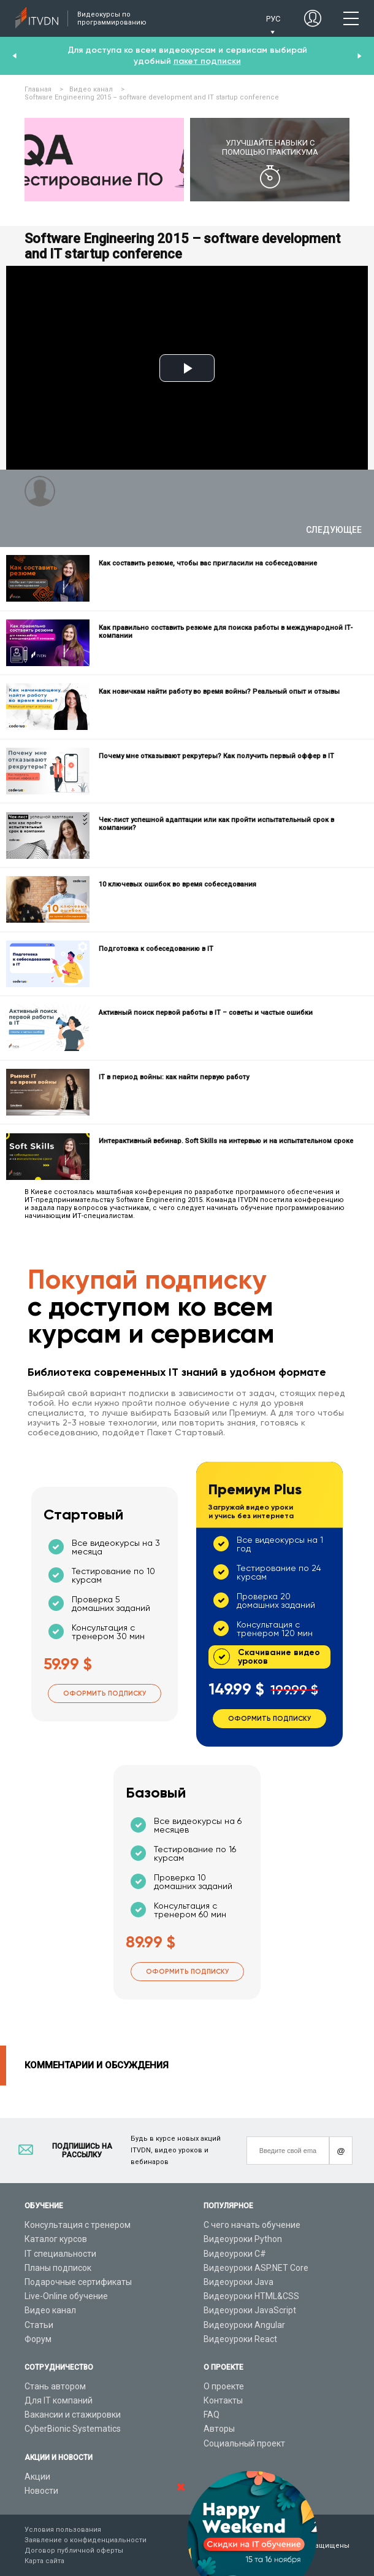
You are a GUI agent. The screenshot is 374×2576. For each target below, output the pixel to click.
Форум (38, 2339)
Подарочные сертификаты (78, 2282)
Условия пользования (63, 2530)
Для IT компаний (59, 2400)
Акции (37, 2476)
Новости (41, 2491)
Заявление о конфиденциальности (86, 2540)
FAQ (211, 2414)
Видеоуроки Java (238, 2282)
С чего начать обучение (252, 2225)
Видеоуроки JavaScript (250, 2310)
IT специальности (60, 2254)
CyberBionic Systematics (73, 2429)
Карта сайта (44, 2561)
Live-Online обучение (66, 2296)
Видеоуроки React (240, 2339)
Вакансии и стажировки (73, 2414)
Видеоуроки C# (235, 2254)
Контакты (223, 2400)
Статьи (39, 2325)
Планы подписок (58, 2268)
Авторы (219, 2429)
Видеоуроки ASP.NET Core (256, 2268)
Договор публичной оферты (74, 2551)
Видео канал (50, 2310)
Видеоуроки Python (243, 2239)
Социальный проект (244, 2443)
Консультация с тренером (78, 2225)
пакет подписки (207, 61)
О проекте (224, 2386)
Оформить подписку (104, 1693)
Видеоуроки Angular (244, 2325)
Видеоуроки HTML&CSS (251, 2296)
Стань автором (55, 2386)
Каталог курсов (56, 2239)
